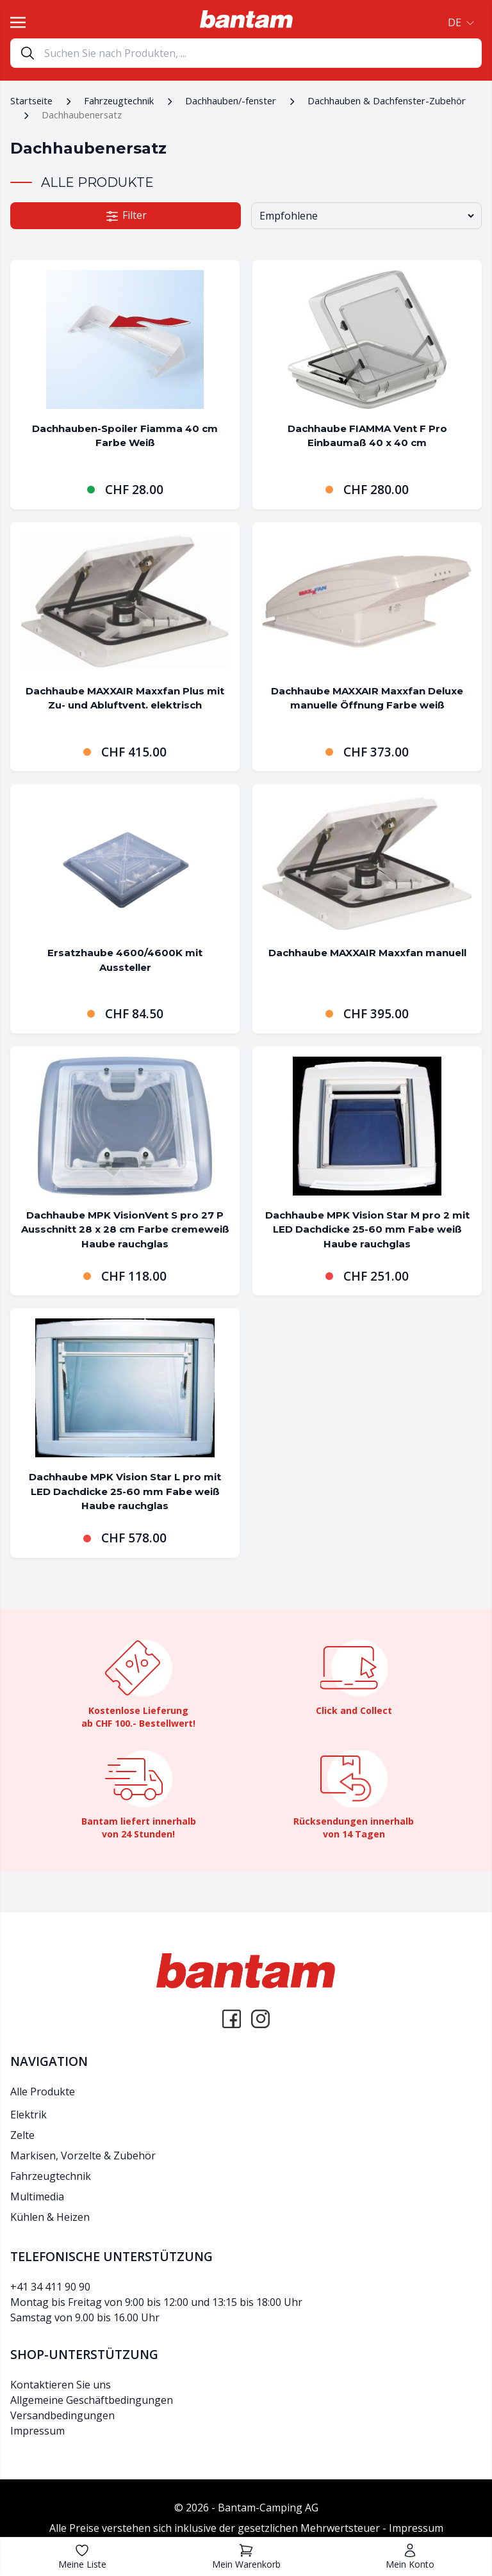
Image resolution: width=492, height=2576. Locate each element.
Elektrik (28, 2115)
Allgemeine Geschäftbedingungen (91, 2400)
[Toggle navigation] (18, 22)
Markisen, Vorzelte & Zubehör (83, 2155)
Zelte (22, 2135)
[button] (460, 22)
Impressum (37, 2431)
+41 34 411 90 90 (50, 2287)
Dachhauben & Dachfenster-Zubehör (387, 100)
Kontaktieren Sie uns (60, 2385)
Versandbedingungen (62, 2415)
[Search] (262, 53)
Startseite (31, 100)
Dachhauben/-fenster (230, 100)
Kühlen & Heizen (50, 2217)
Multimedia (37, 2196)
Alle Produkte (42, 2091)
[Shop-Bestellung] (366, 215)
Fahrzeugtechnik (119, 100)
